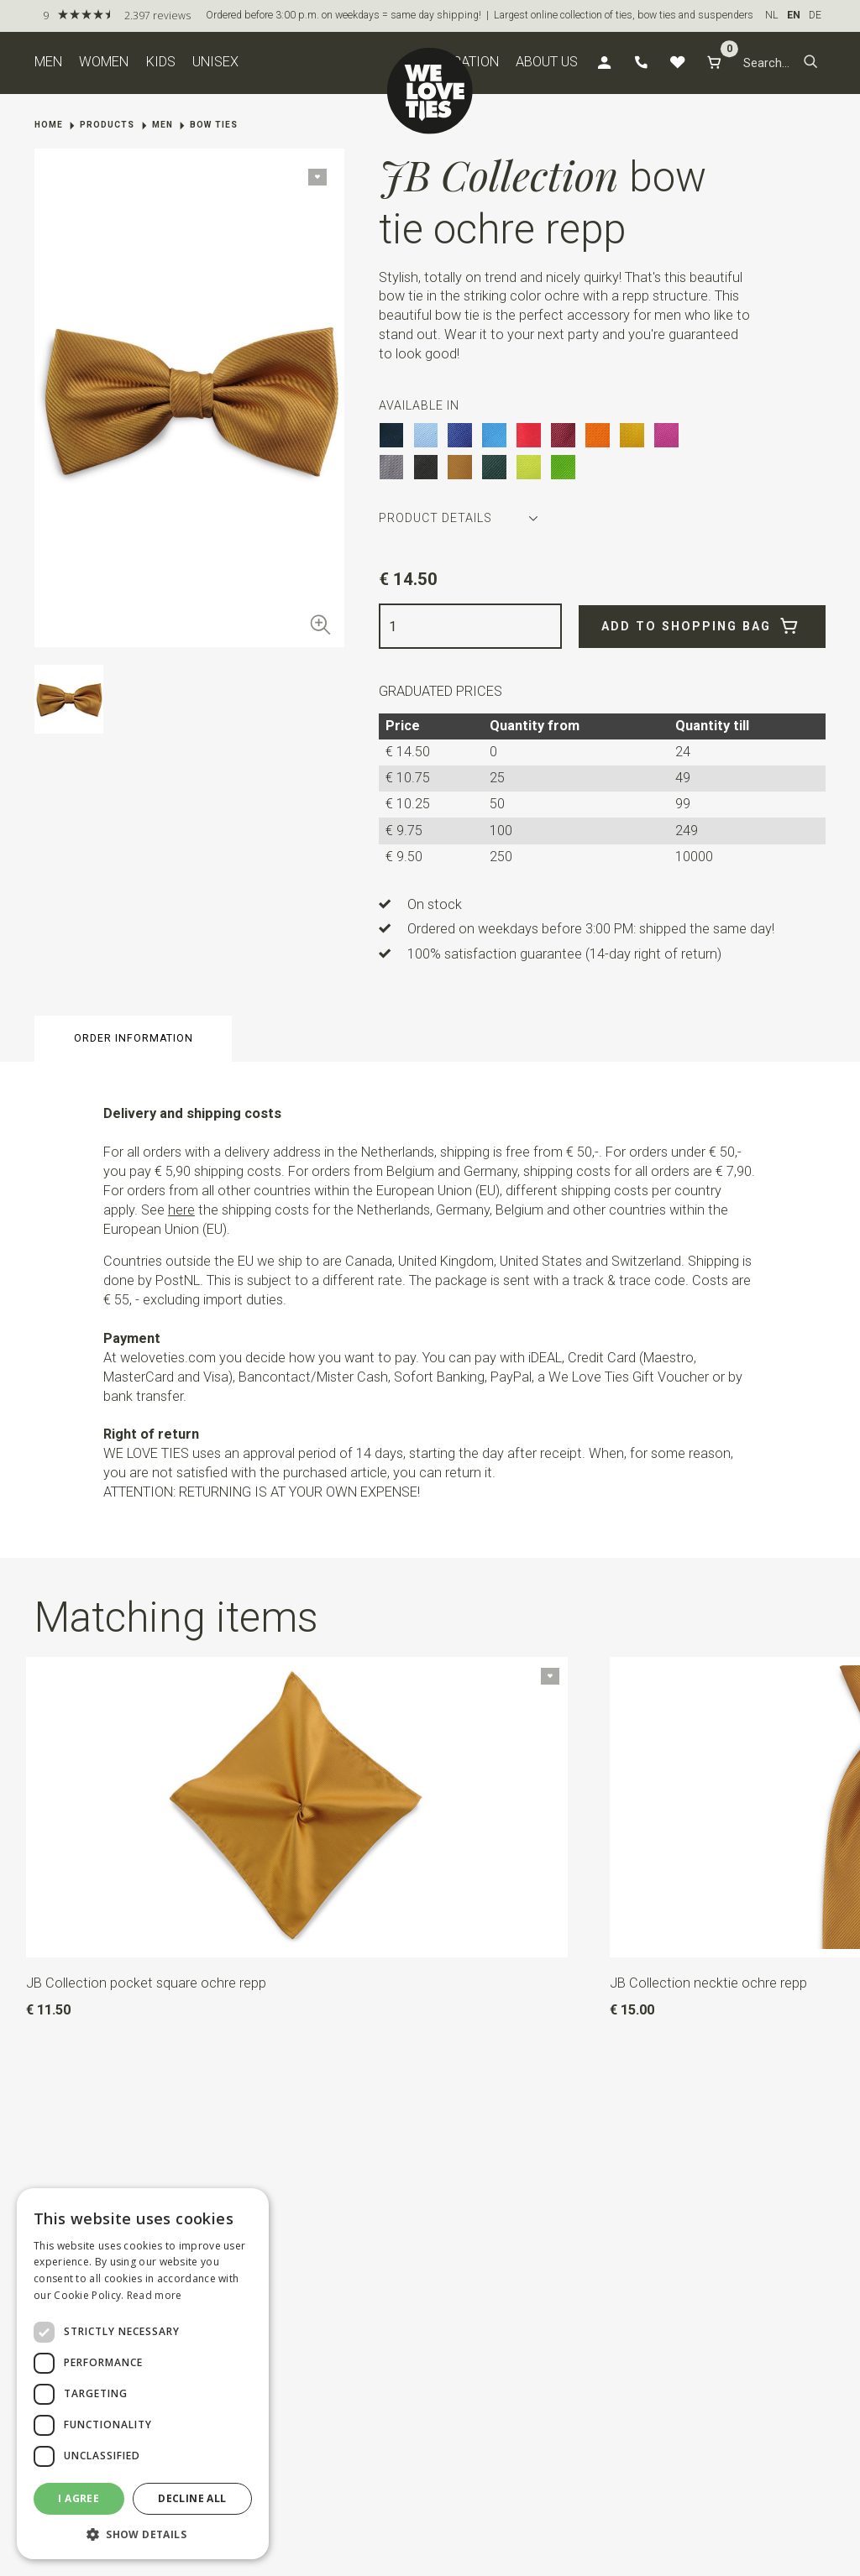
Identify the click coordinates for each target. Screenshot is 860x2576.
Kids (161, 62)
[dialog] (143, 2373)
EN (793, 15)
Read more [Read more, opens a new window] (154, 2295)
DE (815, 15)
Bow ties (214, 124)
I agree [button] (78, 2498)
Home (48, 124)
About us (547, 62)
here (181, 1210)
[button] (811, 63)
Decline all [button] (192, 2498)
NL (772, 15)
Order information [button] (133, 1038)
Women (103, 62)
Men (48, 62)
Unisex (215, 62)
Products (107, 124)
